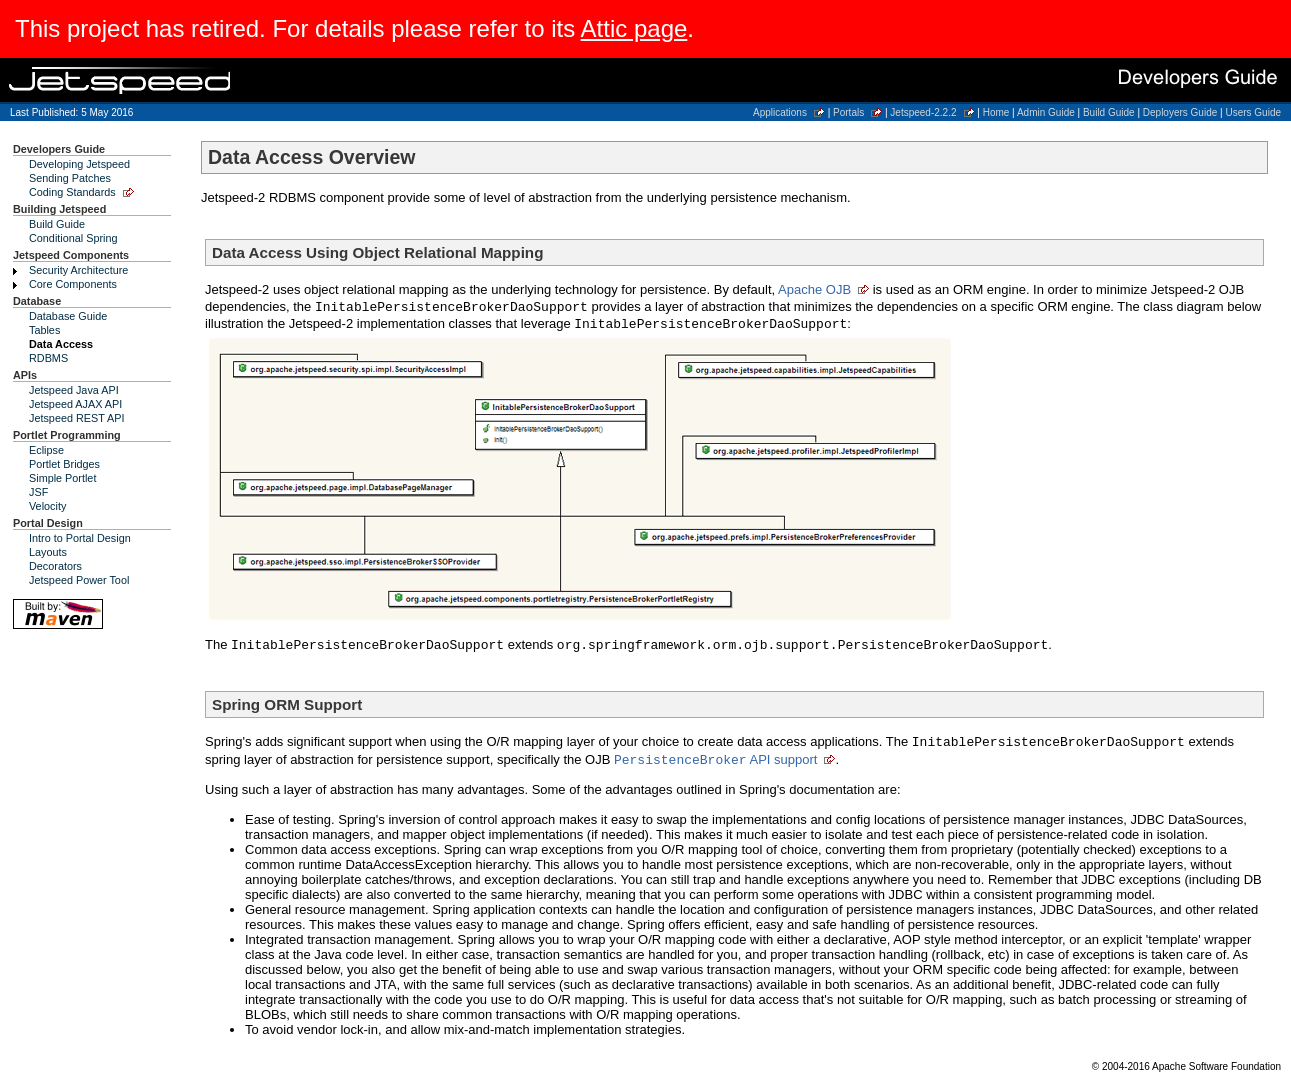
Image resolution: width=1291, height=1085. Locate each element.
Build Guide (1109, 112)
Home (996, 112)
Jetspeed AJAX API (75, 404)
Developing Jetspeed (79, 164)
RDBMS (48, 358)
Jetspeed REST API (77, 418)
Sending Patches (70, 178)
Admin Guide (1046, 112)
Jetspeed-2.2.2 (923, 112)
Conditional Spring (73, 238)
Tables (44, 330)
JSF (38, 492)
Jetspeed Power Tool (79, 580)
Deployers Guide (1180, 112)
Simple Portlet (62, 478)
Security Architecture (78, 270)
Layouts (48, 552)
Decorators (55, 566)
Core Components (73, 284)
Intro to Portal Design (80, 538)
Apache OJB (814, 289)
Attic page (634, 28)
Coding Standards (72, 192)
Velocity (47, 506)
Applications (780, 112)
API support (715, 759)
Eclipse (46, 450)
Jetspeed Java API (74, 390)
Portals (848, 112)
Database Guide (68, 316)
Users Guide (1253, 112)
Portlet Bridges (64, 464)
